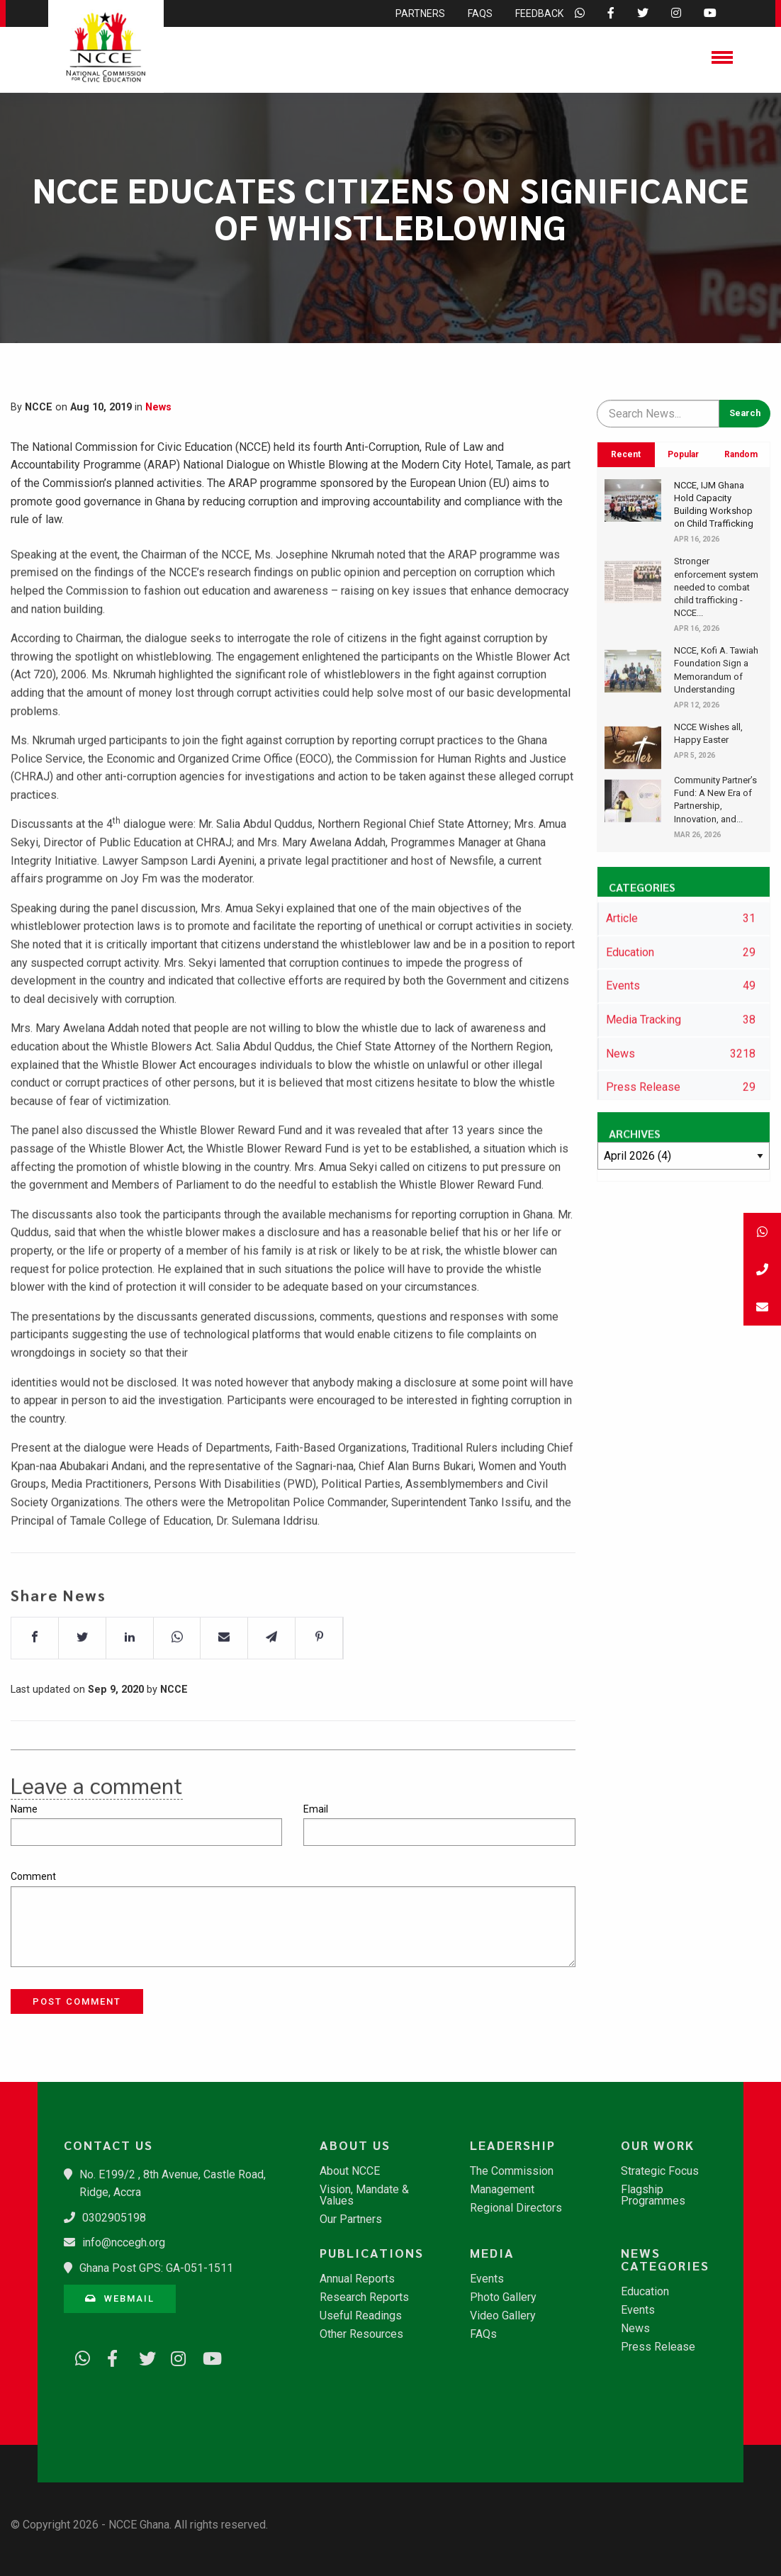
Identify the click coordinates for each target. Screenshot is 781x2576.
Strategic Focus (660, 2171)
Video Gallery (503, 2316)
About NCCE (350, 2171)
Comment (33, 1876)
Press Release (658, 2347)
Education (645, 2291)
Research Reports (364, 2297)
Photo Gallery (503, 2297)
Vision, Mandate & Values (364, 2195)
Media (492, 2252)
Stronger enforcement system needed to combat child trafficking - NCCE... (716, 587)
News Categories (665, 2259)
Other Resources (361, 2334)
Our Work (658, 2145)
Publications (372, 2252)
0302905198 (114, 2217)
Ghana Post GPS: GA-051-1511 (156, 2268)
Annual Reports (357, 2279)
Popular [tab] (683, 454)
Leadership (513, 2145)
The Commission (512, 2171)
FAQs (483, 2334)
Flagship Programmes (653, 2195)
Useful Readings (361, 2316)
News (158, 407)
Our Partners (351, 2219)
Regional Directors (516, 2208)
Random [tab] (741, 454)
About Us (355, 2145)
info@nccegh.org (123, 2242)
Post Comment (77, 2001)
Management (502, 2189)
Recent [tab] (626, 454)
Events (487, 2279)
